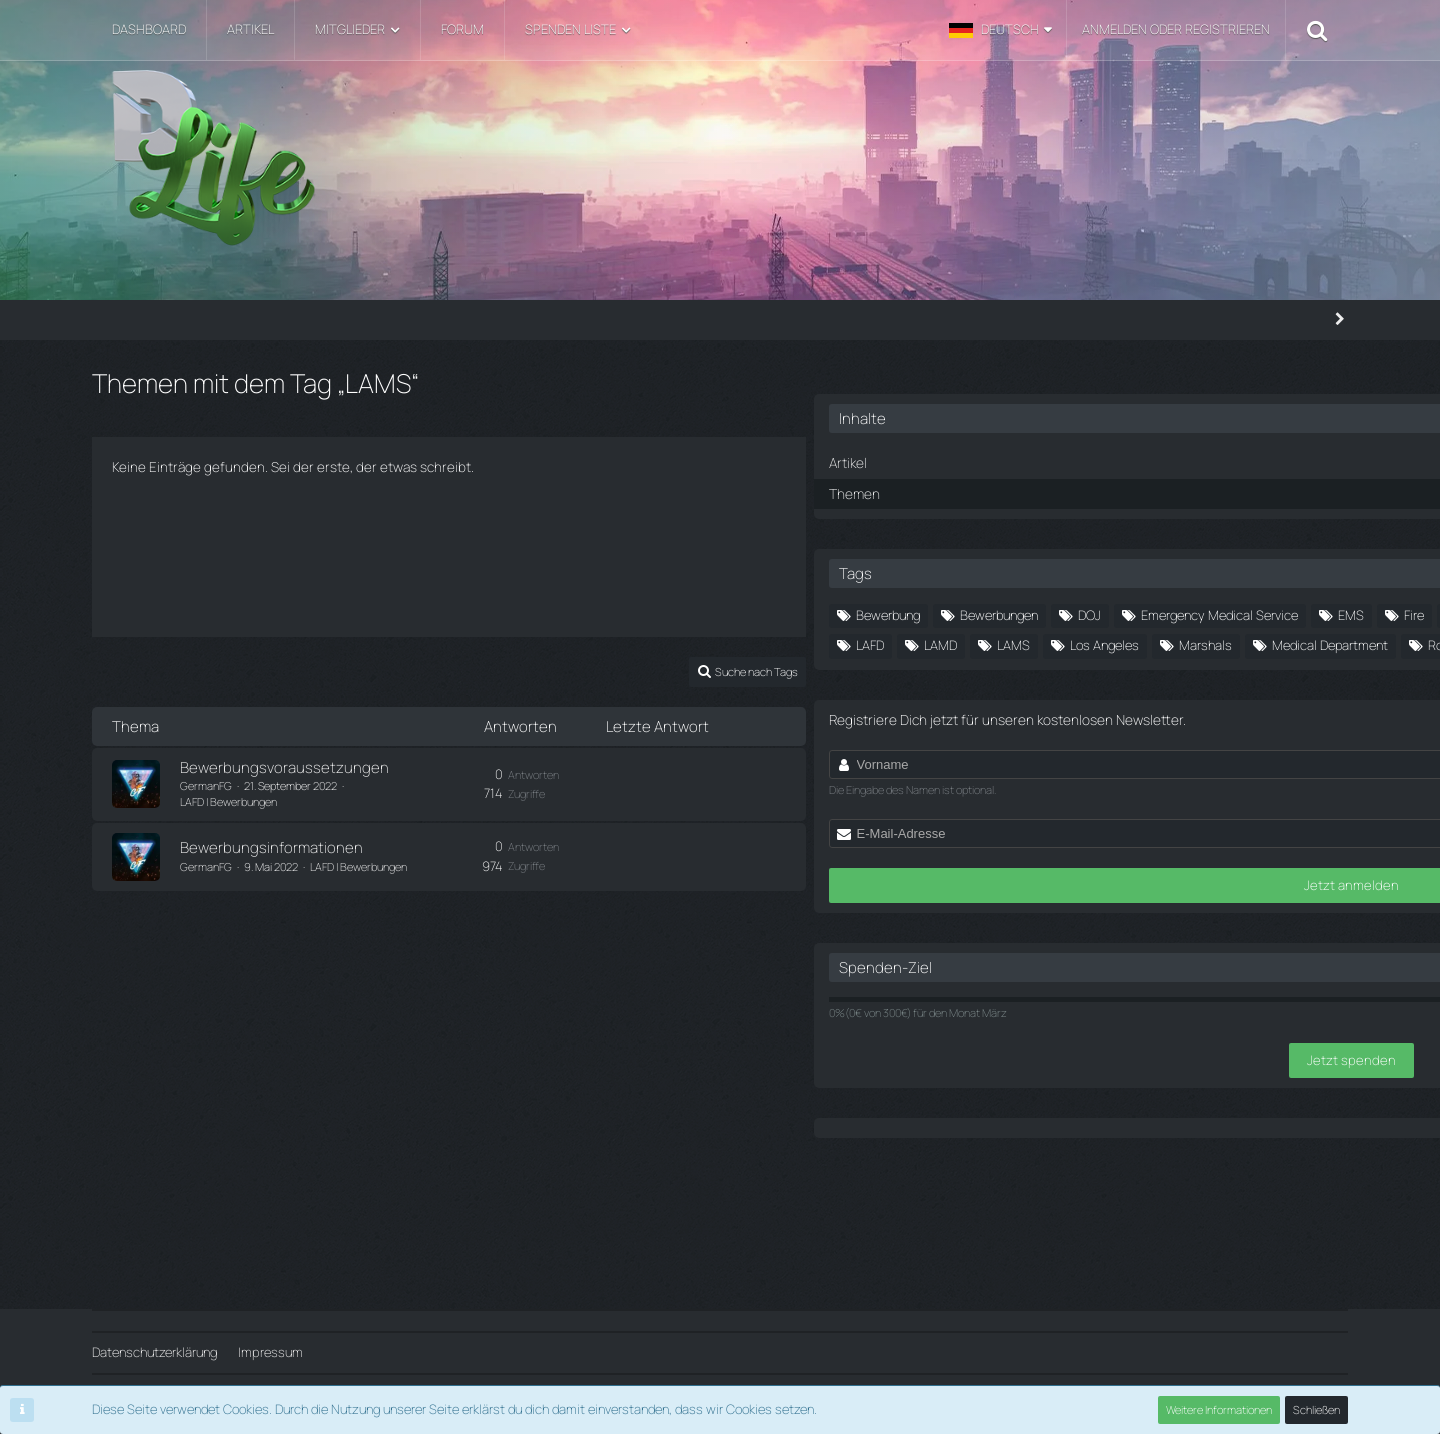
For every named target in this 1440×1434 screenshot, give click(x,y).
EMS (1260, 619)
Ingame (1170, 680)
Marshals (1076, 740)
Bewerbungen (1193, 589)
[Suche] (1317, 30)
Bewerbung (1082, 589)
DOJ (1283, 589)
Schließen (1317, 1409)
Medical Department (1201, 740)
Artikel (1041, 438)
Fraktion (1263, 649)
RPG (1151, 770)
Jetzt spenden (1178, 1201)
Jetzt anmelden (1178, 1028)
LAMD (1066, 710)
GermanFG (206, 791)
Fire (1060, 649)
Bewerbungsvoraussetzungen (284, 773)
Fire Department (1155, 649)
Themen (1046, 467)
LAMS (1139, 710)
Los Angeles (1230, 710)
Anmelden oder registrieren (1176, 29)
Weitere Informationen (1220, 1409)
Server (1222, 770)
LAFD (1245, 680)
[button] (1000, 30)
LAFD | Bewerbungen (397, 791)
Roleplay (1074, 770)
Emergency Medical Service (1128, 619)
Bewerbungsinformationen (271, 843)
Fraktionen (1079, 680)
